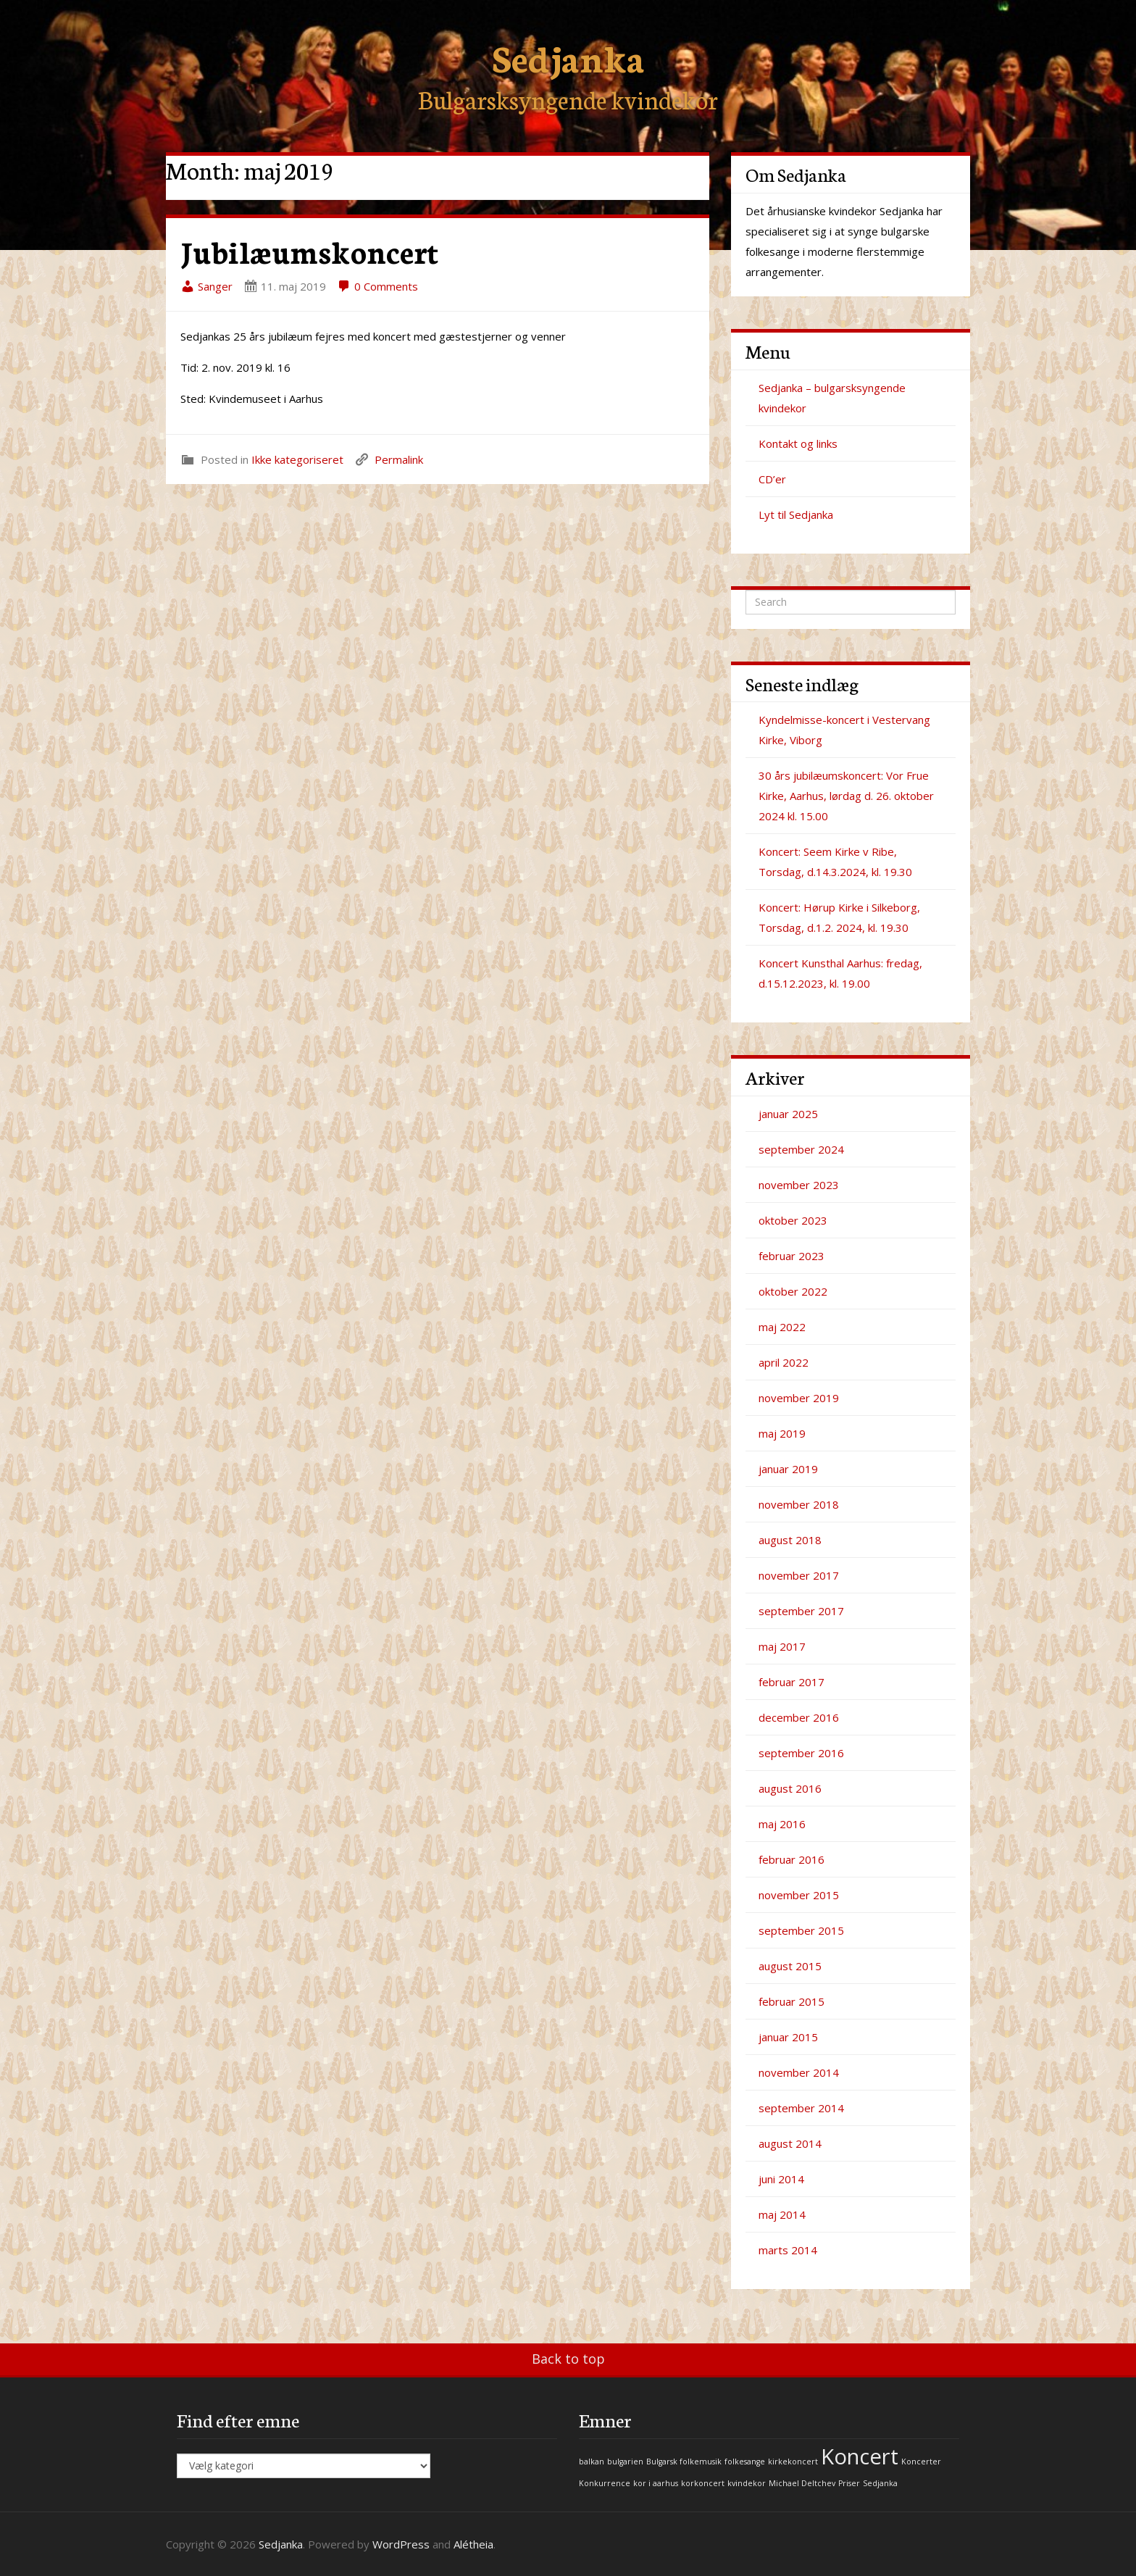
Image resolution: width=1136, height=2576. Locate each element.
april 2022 (784, 1362)
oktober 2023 (793, 1220)
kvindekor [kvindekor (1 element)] (746, 2483)
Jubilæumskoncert (309, 251)
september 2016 (801, 1753)
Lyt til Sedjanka (796, 514)
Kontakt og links (798, 443)
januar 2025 (788, 1113)
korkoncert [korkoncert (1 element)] (702, 2483)
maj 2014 (782, 2214)
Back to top (568, 2358)
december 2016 (799, 1717)
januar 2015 (788, 2037)
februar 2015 (791, 2001)
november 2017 (799, 1575)
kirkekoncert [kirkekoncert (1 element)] (793, 2461)
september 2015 (801, 1930)
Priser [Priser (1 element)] (849, 2483)
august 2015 (790, 1966)
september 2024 (801, 1149)
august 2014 (790, 2143)
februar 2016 (791, 1859)
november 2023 (799, 1184)
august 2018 (790, 1540)
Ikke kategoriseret (297, 459)
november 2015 (799, 1895)
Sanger (206, 286)
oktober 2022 (793, 1291)
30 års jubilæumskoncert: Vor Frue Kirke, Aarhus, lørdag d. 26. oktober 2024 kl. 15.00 (846, 795)
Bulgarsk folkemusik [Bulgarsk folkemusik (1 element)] (684, 2461)
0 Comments (377, 286)
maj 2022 (782, 1327)
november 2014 (799, 2072)
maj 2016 (782, 1824)
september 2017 (801, 1611)
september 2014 (801, 2108)
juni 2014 (781, 2179)
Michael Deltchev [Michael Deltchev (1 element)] (802, 2483)
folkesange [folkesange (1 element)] (744, 2461)
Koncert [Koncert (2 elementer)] (859, 2456)
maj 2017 (782, 1646)
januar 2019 (788, 1469)
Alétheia (473, 2544)
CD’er (772, 479)
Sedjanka (568, 56)
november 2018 (799, 1504)
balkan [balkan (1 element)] (591, 2461)
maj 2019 (782, 1433)
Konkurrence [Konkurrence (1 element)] (604, 2483)
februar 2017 (791, 1682)
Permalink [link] (399, 459)
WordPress (401, 2544)
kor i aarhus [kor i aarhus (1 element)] (655, 2483)
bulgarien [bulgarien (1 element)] (625, 2461)
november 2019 (799, 1398)
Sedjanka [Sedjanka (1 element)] (880, 2483)
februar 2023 (791, 1256)
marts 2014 (788, 2250)
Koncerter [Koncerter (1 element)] (921, 2461)
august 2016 (790, 1788)
